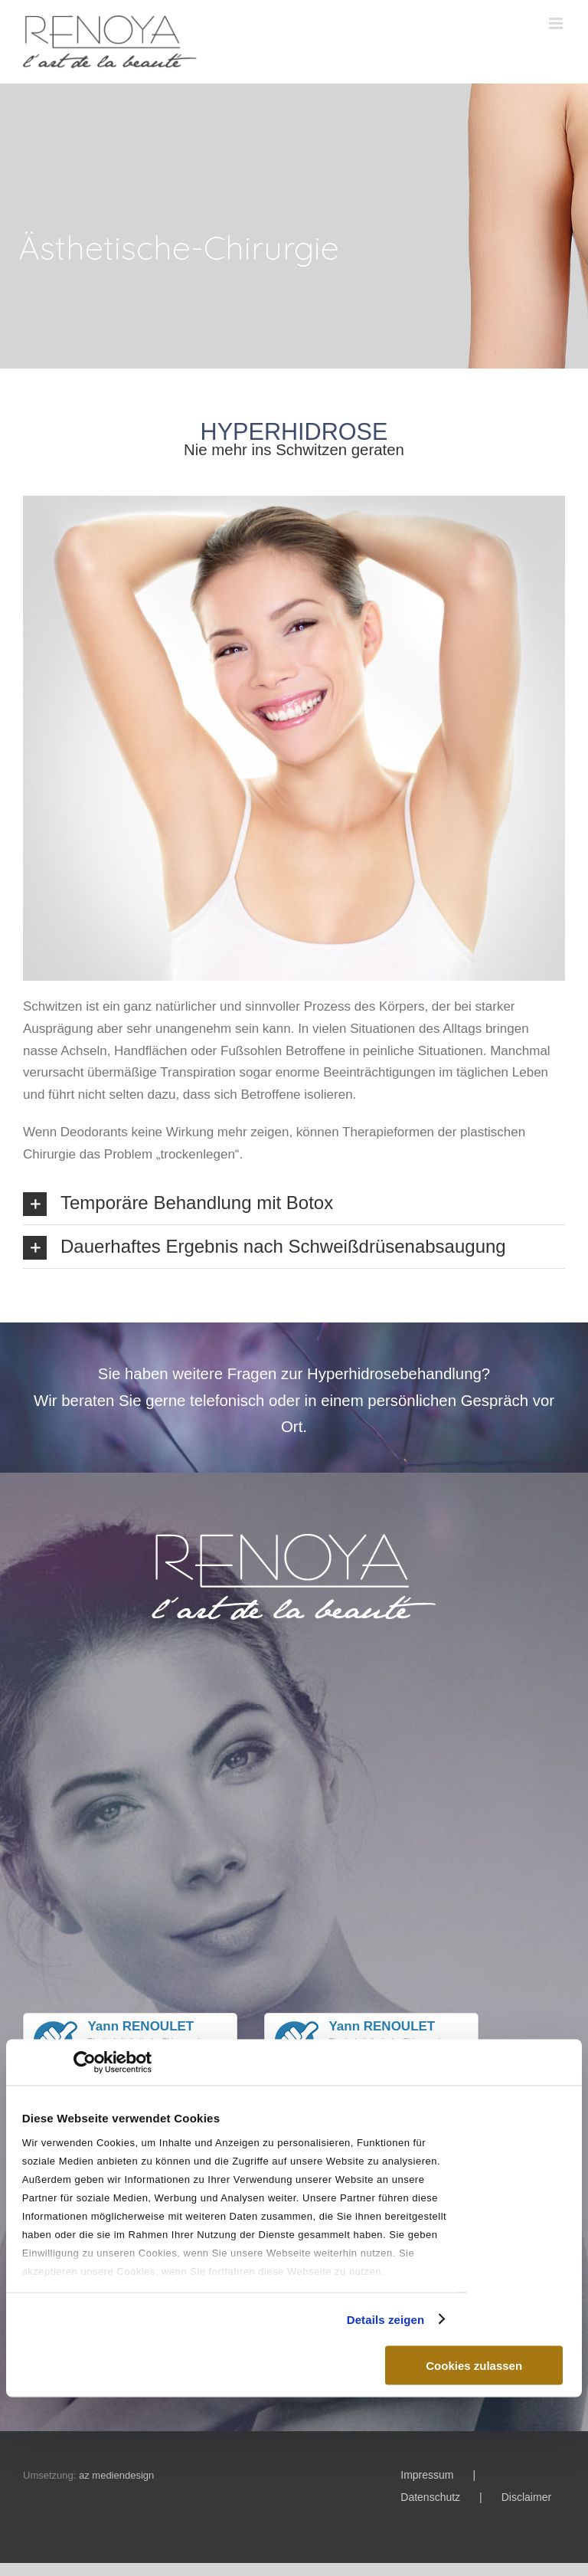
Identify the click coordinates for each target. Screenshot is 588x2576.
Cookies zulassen (474, 2365)
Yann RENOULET (140, 2026)
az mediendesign (116, 2475)
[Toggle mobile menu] (557, 23)
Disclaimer (526, 2497)
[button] (294, 1202)
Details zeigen (385, 2318)
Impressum (426, 2475)
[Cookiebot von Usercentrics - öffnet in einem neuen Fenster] (85, 2062)
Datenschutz (430, 2497)
